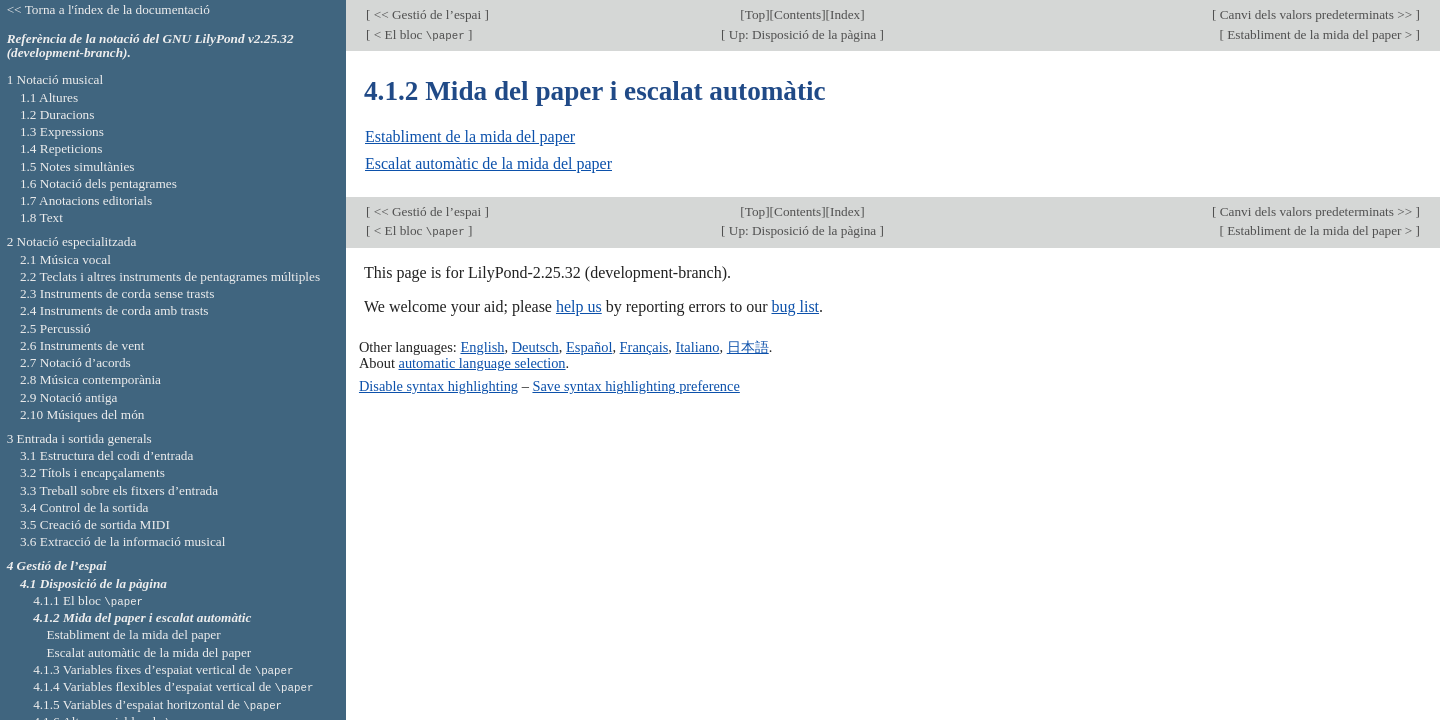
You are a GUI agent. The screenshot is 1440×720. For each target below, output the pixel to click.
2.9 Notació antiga (69, 397)
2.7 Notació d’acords (75, 362)
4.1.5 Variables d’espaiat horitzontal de (157, 704)
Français (644, 347)
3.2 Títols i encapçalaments (92, 472)
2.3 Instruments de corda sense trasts (117, 293)
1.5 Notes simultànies (77, 166)
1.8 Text (41, 217)
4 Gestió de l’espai (57, 565)
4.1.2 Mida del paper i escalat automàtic (142, 617)
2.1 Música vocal (65, 259)
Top (755, 14)
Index (845, 14)
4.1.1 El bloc (88, 600)
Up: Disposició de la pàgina (803, 34)
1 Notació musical (55, 79)
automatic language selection (482, 363)
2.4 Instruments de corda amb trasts (114, 310)
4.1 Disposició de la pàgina (93, 583)
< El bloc (419, 34)
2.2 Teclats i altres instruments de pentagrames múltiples (170, 276)
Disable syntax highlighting (438, 386)
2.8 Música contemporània (90, 379)
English (482, 347)
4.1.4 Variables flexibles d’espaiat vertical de (173, 686)
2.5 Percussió (55, 328)
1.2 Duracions (57, 114)
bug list (795, 306)
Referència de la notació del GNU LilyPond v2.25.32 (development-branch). (150, 46)
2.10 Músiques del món (82, 414)
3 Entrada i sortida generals (79, 438)
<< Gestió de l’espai (427, 14)
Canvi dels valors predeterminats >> (1315, 14)
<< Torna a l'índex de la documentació (108, 9)
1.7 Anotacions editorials (86, 200)
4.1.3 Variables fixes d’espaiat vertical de (163, 669)
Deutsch (535, 347)
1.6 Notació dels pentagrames (98, 183)
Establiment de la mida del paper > (1320, 34)
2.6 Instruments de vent (82, 345)
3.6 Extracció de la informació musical (123, 541)
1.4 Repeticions (61, 148)
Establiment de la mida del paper (470, 136)
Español (589, 347)
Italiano (698, 347)
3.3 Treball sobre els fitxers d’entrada (119, 490)
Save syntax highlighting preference (635, 386)
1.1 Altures (49, 97)
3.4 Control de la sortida (84, 507)
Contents (797, 14)
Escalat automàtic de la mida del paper (488, 163)
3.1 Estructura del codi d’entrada (107, 455)
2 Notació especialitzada (72, 241)
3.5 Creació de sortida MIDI (95, 524)
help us (579, 306)
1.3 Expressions (62, 131)
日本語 (748, 347)
